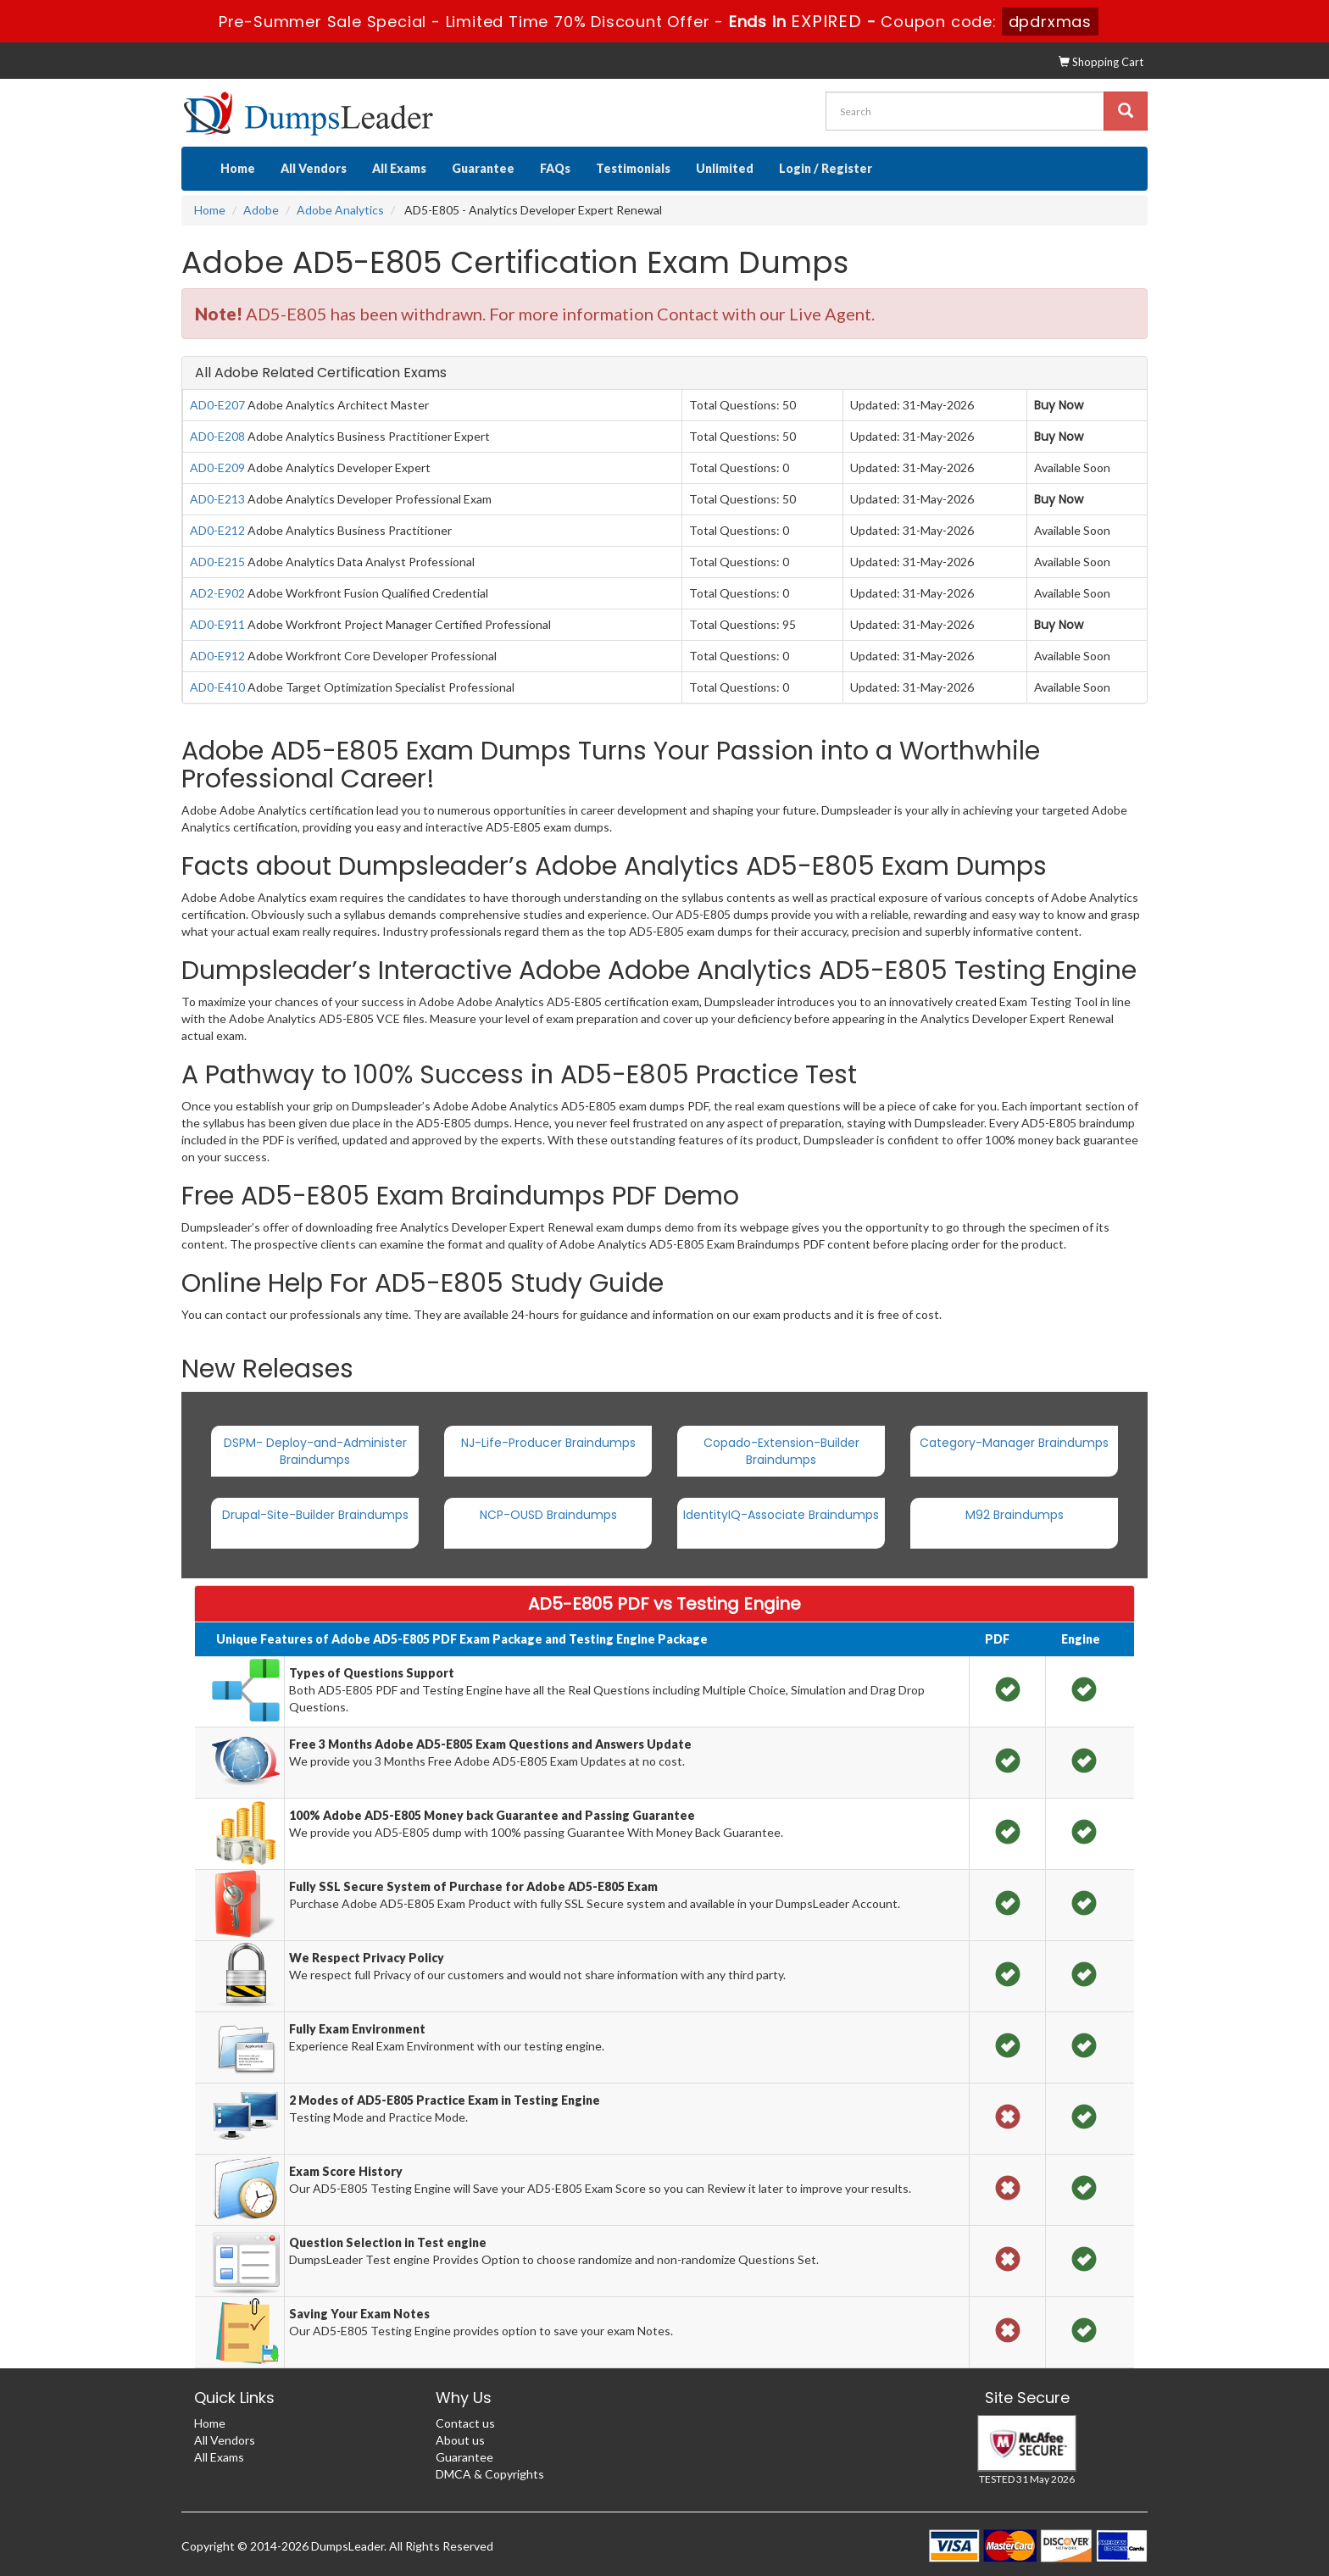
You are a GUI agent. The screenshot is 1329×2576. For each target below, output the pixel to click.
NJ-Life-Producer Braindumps (548, 1442)
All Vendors (314, 168)
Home (237, 168)
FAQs (555, 168)
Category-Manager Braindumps (1014, 1442)
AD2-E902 (217, 593)
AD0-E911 (217, 624)
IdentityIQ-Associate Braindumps (781, 1514)
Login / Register (825, 168)
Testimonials (633, 168)
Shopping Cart (1101, 62)
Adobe (261, 210)
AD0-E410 (217, 687)
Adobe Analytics (340, 210)
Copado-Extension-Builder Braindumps (781, 1451)
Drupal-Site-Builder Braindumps (315, 1514)
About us (460, 2440)
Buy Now (1058, 405)
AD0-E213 (217, 499)
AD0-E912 (217, 655)
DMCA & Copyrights (490, 2474)
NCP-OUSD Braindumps (548, 1514)
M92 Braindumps (1014, 1514)
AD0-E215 (217, 561)
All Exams (399, 168)
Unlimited (724, 168)
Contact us (465, 2423)
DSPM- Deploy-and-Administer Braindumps (315, 1451)
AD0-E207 (217, 405)
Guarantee (483, 168)
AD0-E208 (217, 436)
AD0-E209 (217, 467)
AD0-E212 (217, 530)
